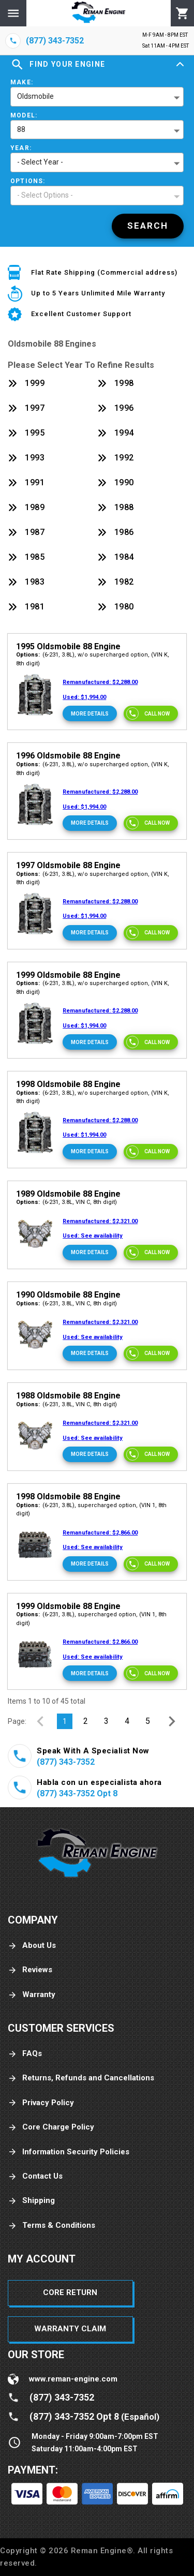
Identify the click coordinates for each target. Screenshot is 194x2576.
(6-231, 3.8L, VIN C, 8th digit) (66, 1202)
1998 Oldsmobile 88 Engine (68, 1084)
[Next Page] (171, 1721)
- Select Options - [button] (45, 195)
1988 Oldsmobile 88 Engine (68, 1396)
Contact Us (35, 2176)
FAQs (25, 2054)
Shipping (31, 2201)
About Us (32, 1945)
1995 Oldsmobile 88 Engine (68, 646)
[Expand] (180, 65)
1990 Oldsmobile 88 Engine (68, 1295)
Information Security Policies (68, 2152)
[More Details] (90, 713)
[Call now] (151, 713)
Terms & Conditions (51, 2225)
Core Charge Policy (51, 2127)
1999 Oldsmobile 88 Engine (68, 975)
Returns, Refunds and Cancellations (81, 2078)
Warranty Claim (70, 2328)
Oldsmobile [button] (35, 96)
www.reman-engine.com (73, 2379)
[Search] (148, 226)
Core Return (70, 2292)
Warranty (31, 1995)
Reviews (30, 1970)
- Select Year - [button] (40, 162)
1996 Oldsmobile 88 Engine (68, 756)
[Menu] (13, 13)
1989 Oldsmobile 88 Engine (68, 1194)
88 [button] (21, 129)
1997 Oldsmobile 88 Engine (68, 865)
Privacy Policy (41, 2103)
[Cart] (182, 13)
